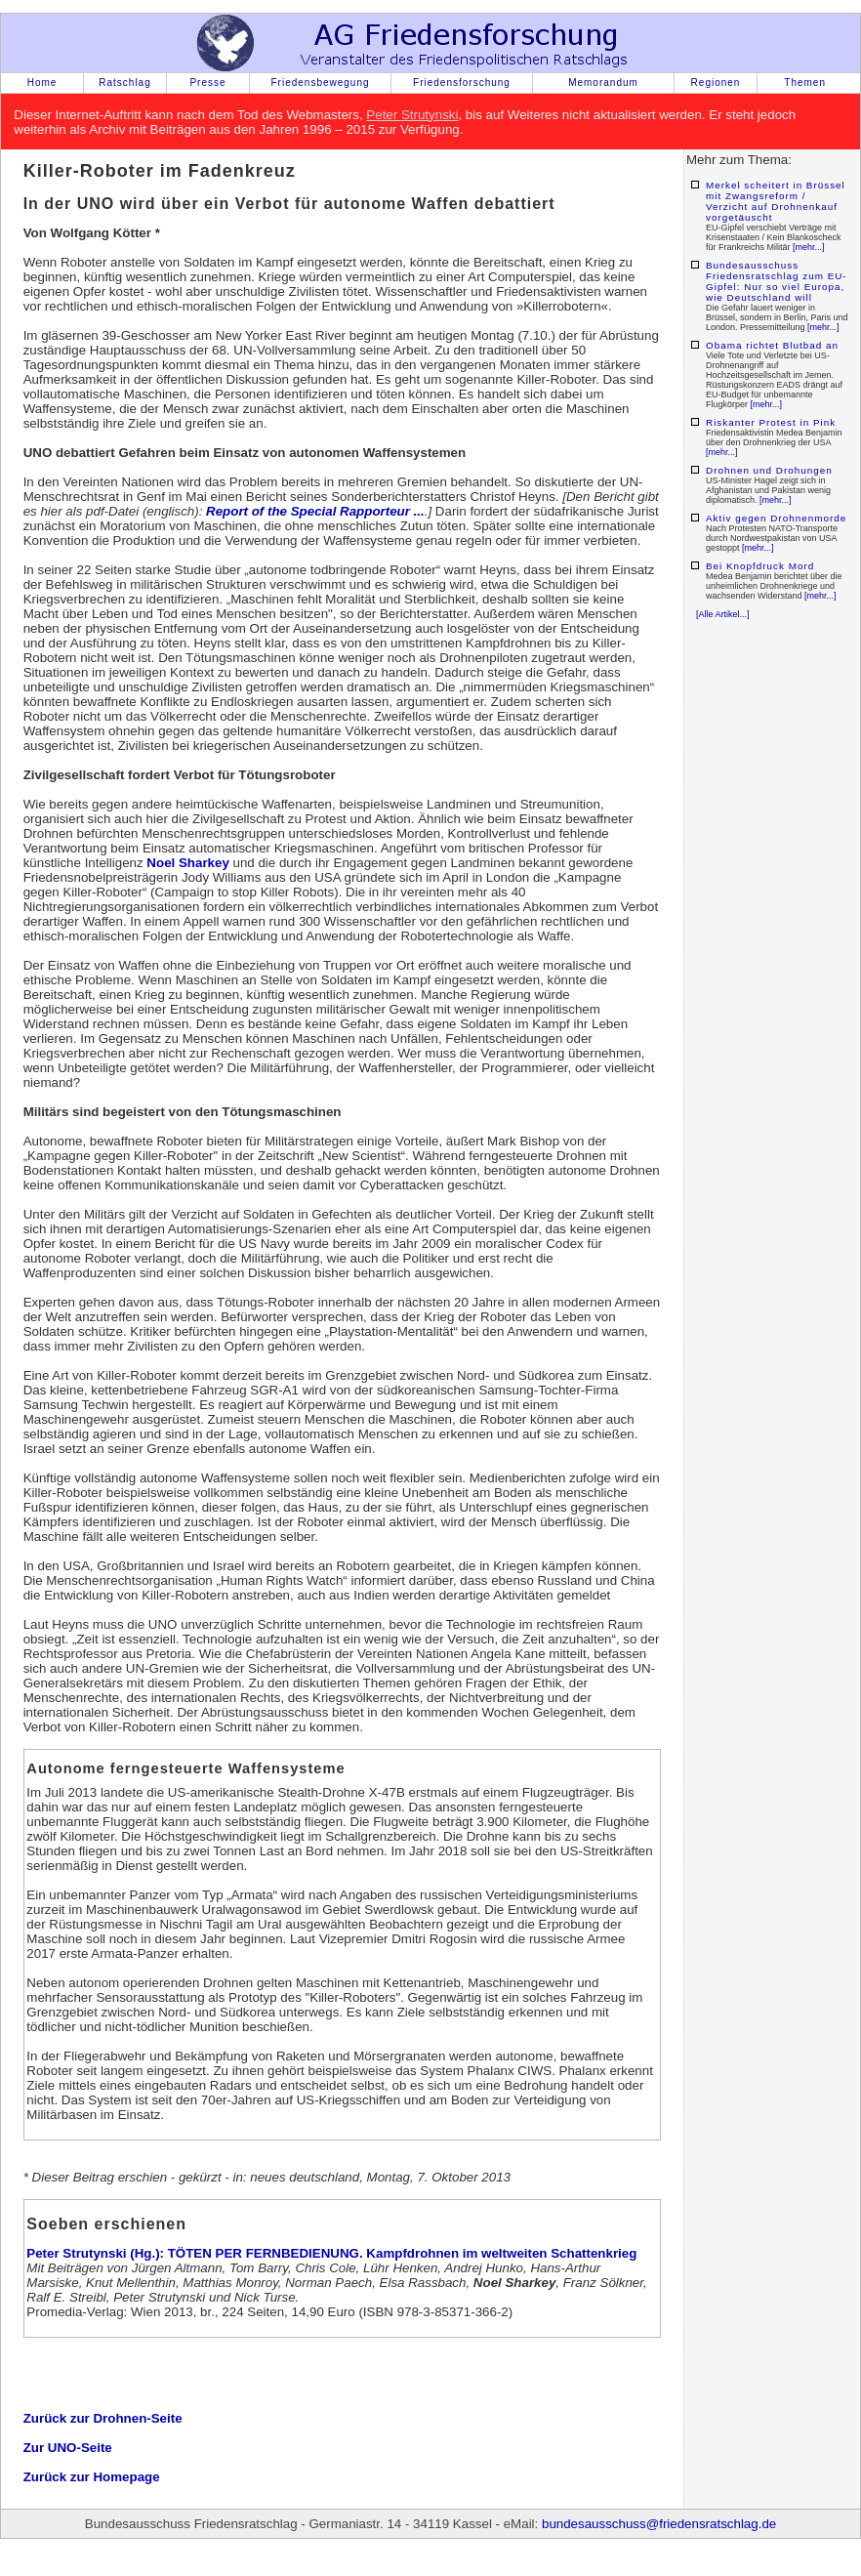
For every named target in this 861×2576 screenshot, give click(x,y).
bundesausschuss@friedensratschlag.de (659, 2523)
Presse (207, 82)
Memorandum (603, 82)
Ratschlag (124, 82)
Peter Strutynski (412, 114)
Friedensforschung (462, 82)
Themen (805, 82)
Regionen (716, 82)
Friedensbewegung (319, 82)
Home (42, 82)
